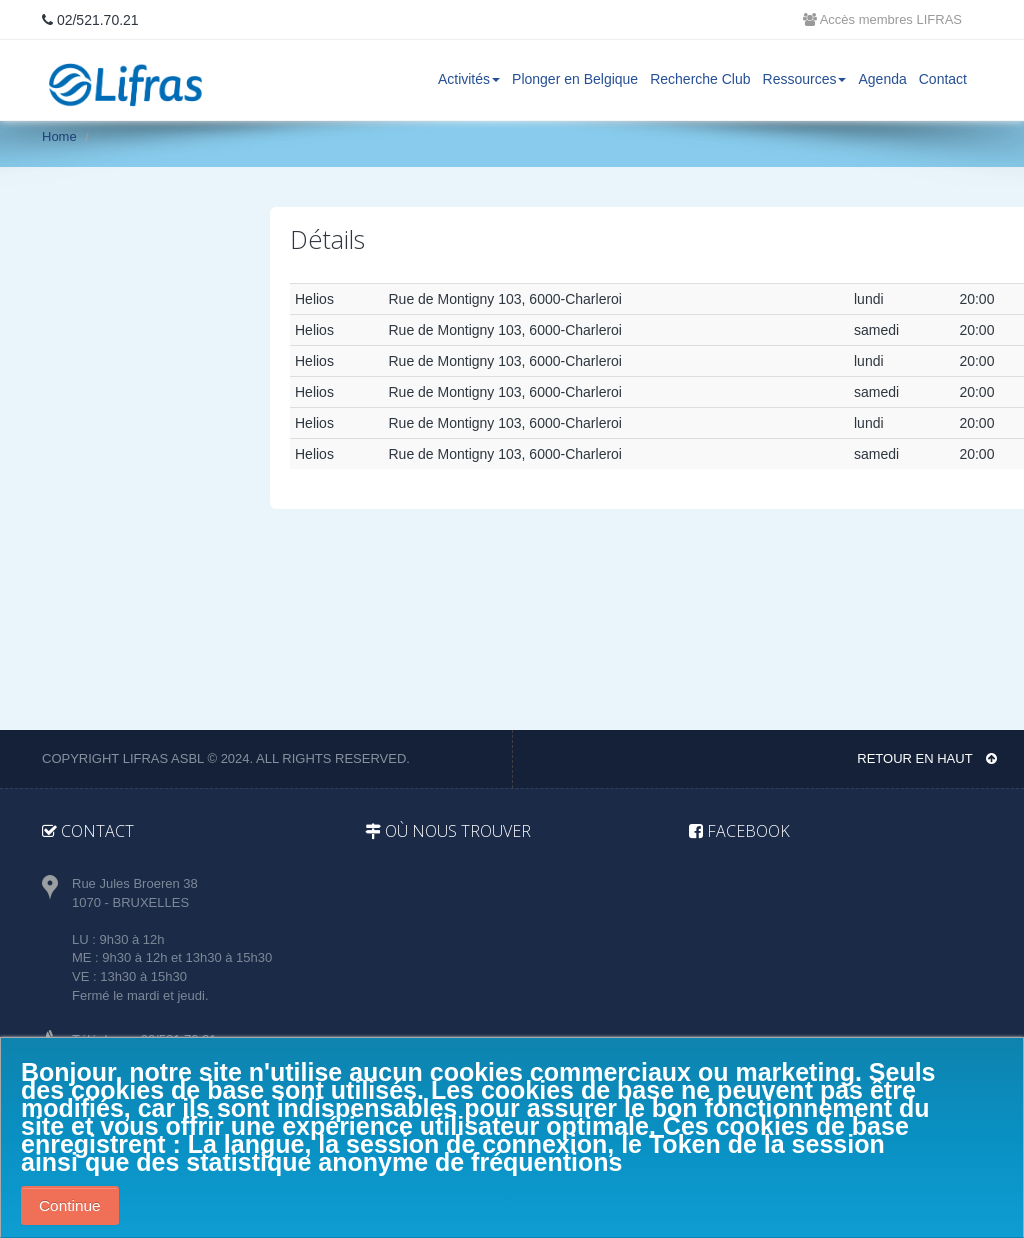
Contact (943, 79)
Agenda (882, 79)
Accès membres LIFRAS (882, 19)
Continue (70, 1205)
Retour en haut (927, 758)
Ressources (805, 79)
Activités (469, 79)
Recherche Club (700, 79)
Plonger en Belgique (575, 79)
